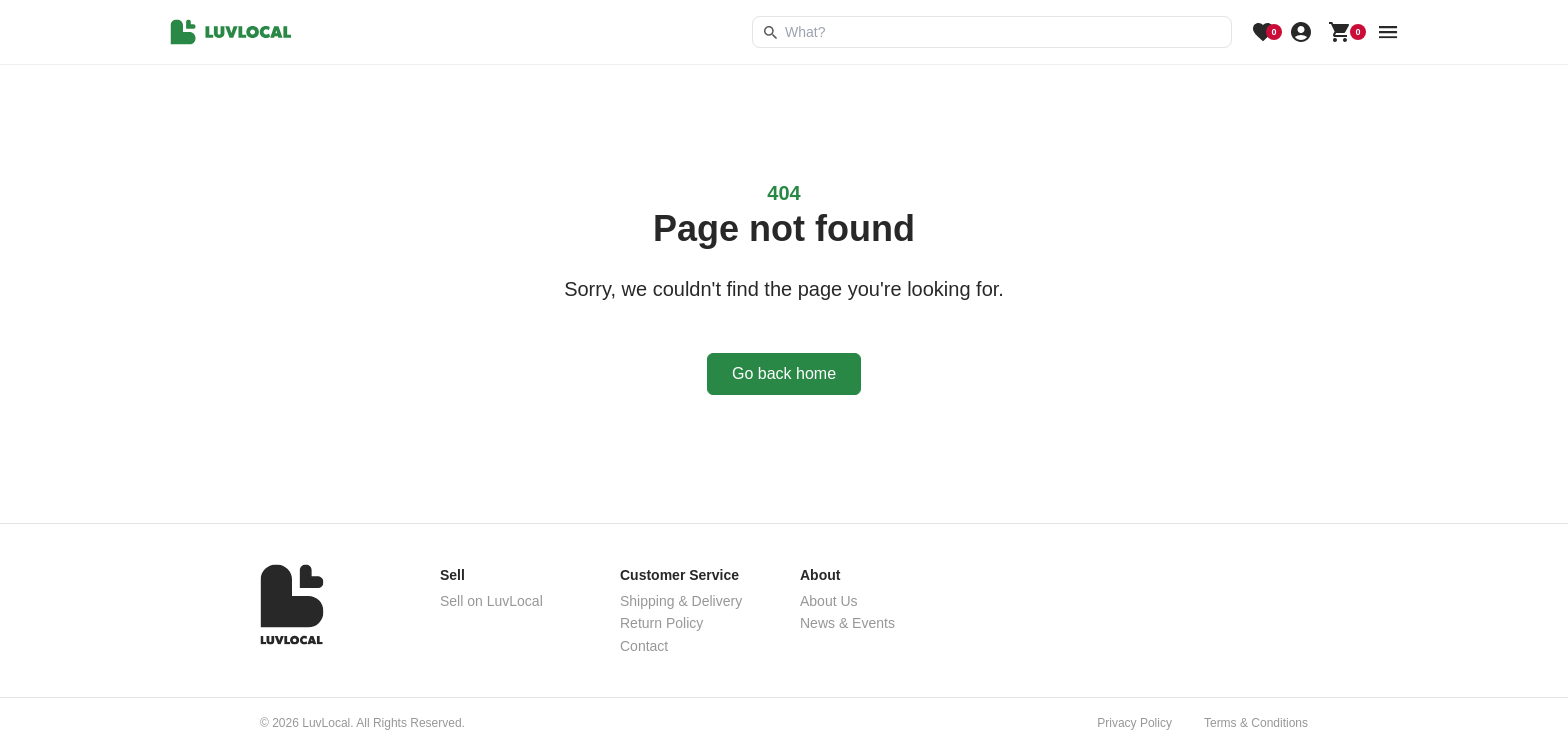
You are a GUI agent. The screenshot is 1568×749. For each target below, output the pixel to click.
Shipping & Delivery (681, 601)
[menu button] (1388, 32)
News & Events (847, 623)
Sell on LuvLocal (491, 601)
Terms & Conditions (1256, 723)
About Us (829, 601)
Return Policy (661, 623)
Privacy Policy (1134, 723)
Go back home (784, 373)
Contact (644, 646)
